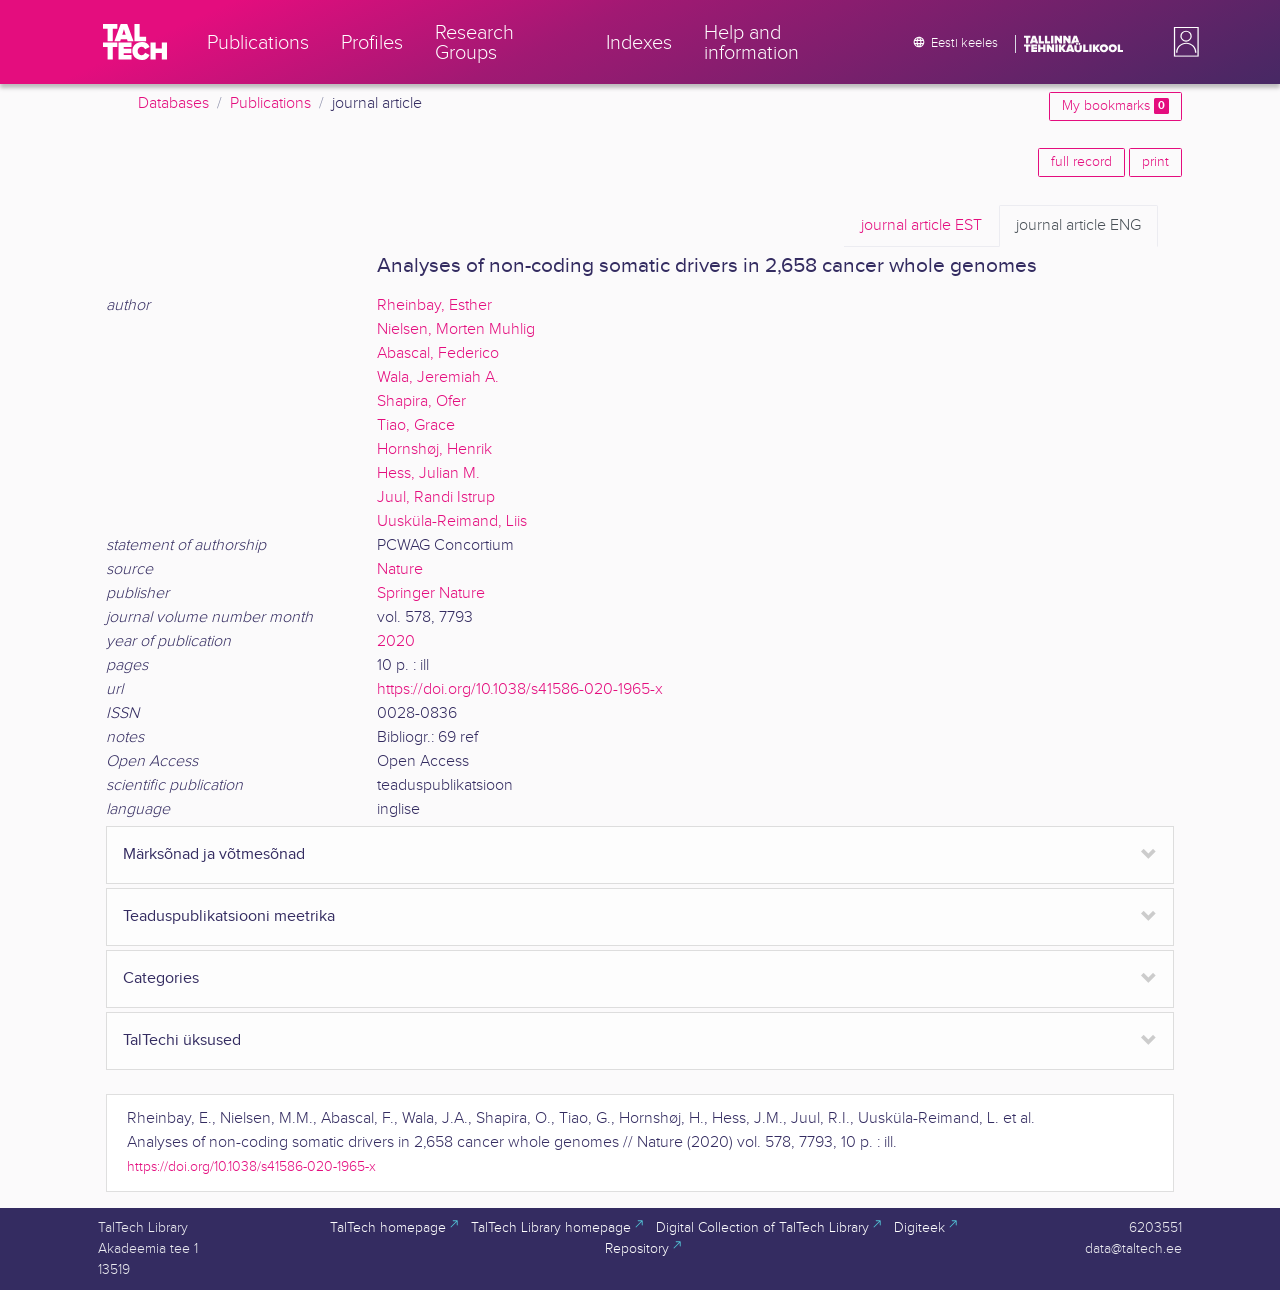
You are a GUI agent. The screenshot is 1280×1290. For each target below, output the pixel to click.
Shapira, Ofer (421, 401)
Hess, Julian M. (428, 473)
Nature (400, 569)
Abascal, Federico (438, 353)
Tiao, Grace (416, 425)
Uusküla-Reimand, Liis (452, 521)
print (1155, 162)
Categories (161, 978)
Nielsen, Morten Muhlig (456, 329)
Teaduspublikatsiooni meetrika (229, 916)
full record (1081, 162)
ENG (1078, 226)
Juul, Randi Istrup (436, 497)
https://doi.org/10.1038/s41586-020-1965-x (520, 689)
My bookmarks (1115, 106)
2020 (396, 641)
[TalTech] (135, 42)
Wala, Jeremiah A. (438, 377)
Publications (270, 103)
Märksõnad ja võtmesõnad (214, 854)
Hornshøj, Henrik (434, 449)
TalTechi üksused (182, 1040)
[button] (1182, 42)
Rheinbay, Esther (434, 305)
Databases (173, 103)
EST (921, 226)
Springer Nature (431, 593)
